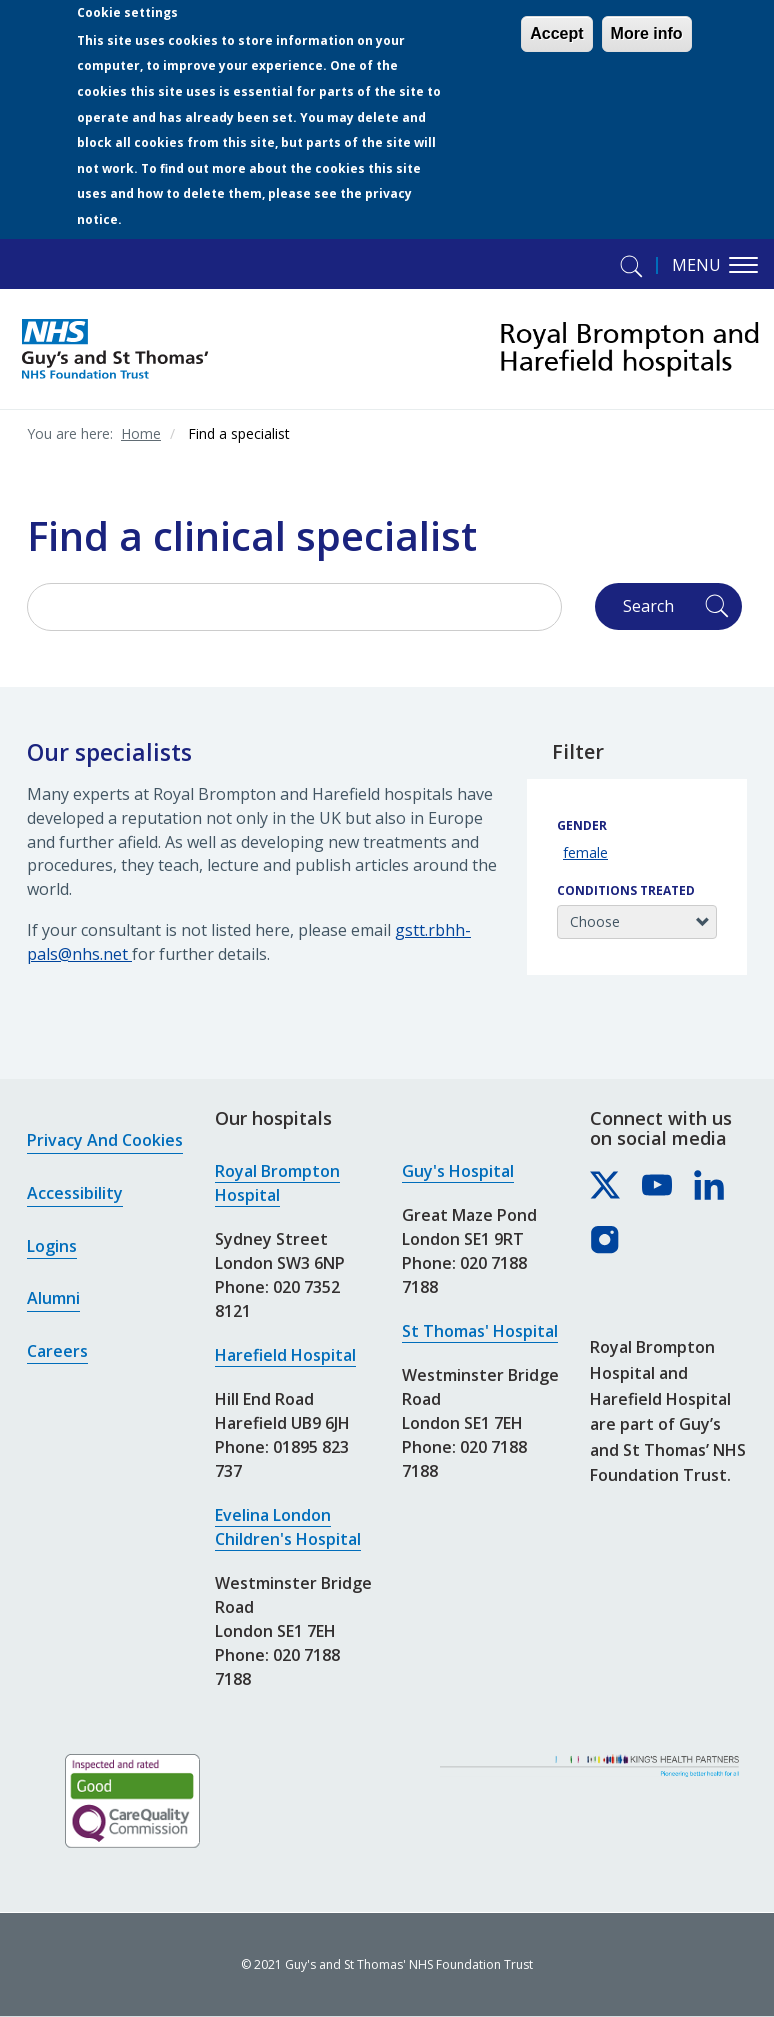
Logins (52, 1246)
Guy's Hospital (458, 1171)
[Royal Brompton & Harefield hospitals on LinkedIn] (710, 1186)
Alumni (53, 1298)
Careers (57, 1351)
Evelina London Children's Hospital (288, 1527)
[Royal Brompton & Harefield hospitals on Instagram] (606, 1241)
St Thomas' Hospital (480, 1331)
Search (648, 606)
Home (141, 433)
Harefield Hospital (285, 1355)
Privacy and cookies (105, 1140)
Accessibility (75, 1193)
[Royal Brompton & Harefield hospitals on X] (606, 1186)
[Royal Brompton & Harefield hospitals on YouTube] (658, 1186)
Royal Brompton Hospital (277, 1183)
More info (647, 33)
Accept (556, 33)
